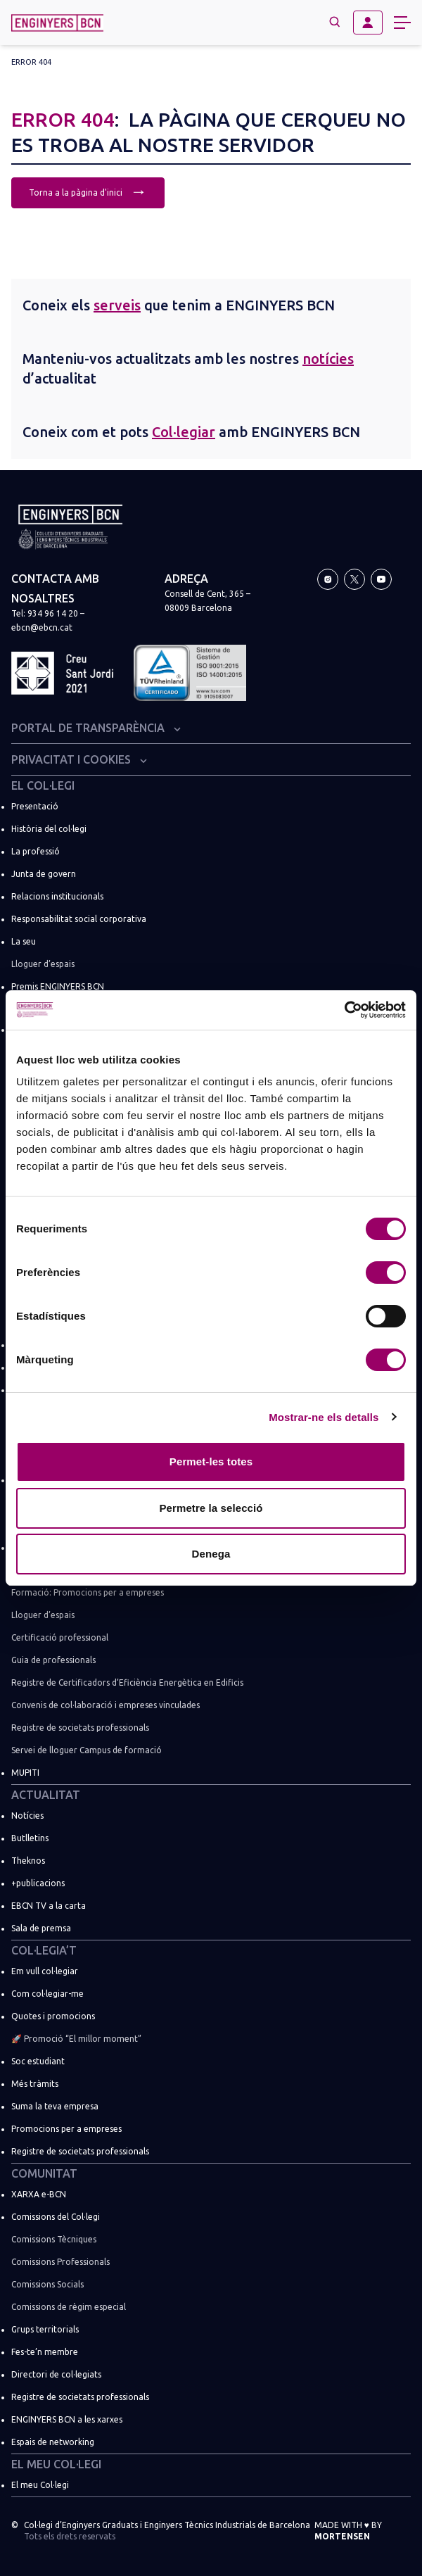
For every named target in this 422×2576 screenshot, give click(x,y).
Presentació (34, 806)
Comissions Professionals (60, 2261)
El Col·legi (43, 785)
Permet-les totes (211, 1461)
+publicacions (38, 1883)
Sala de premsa (41, 1928)
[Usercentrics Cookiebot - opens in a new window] (344, 1010)
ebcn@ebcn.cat (41, 627)
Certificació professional (59, 1637)
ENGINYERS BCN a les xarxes (66, 2419)
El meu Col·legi (56, 2464)
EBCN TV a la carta (48, 1905)
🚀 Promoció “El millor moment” (76, 2038)
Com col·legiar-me (47, 1993)
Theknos (28, 1860)
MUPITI (25, 1772)
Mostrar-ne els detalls (323, 1417)
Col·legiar (183, 432)
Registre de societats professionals (80, 1727)
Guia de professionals (53, 1660)
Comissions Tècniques (53, 2239)
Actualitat (45, 1794)
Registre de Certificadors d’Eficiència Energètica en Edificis (127, 1682)
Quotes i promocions (53, 2016)
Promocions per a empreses (66, 2128)
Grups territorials (45, 2329)
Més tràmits (34, 2083)
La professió (35, 851)
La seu (23, 941)
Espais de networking (52, 2441)
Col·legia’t (44, 1950)
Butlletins (30, 1838)
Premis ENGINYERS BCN (57, 986)
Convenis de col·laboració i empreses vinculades (105, 1705)
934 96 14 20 (52, 613)
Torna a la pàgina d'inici (88, 191)
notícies (328, 359)
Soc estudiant (38, 2061)
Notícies (27, 1815)
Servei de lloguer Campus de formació (86, 1750)
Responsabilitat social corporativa (78, 918)
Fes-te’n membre (44, 2351)
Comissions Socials (47, 2284)
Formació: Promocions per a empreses (87, 1592)
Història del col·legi (49, 828)
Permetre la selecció (210, 1508)
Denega (211, 1554)
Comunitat (44, 2173)
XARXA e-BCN (38, 2194)
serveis (117, 305)
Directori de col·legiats (56, 2374)
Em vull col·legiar (44, 1971)
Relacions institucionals (57, 896)
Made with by (348, 2530)
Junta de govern (43, 873)
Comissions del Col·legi (55, 2216)
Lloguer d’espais (43, 963)
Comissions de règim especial (68, 2306)
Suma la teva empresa (54, 2106)
